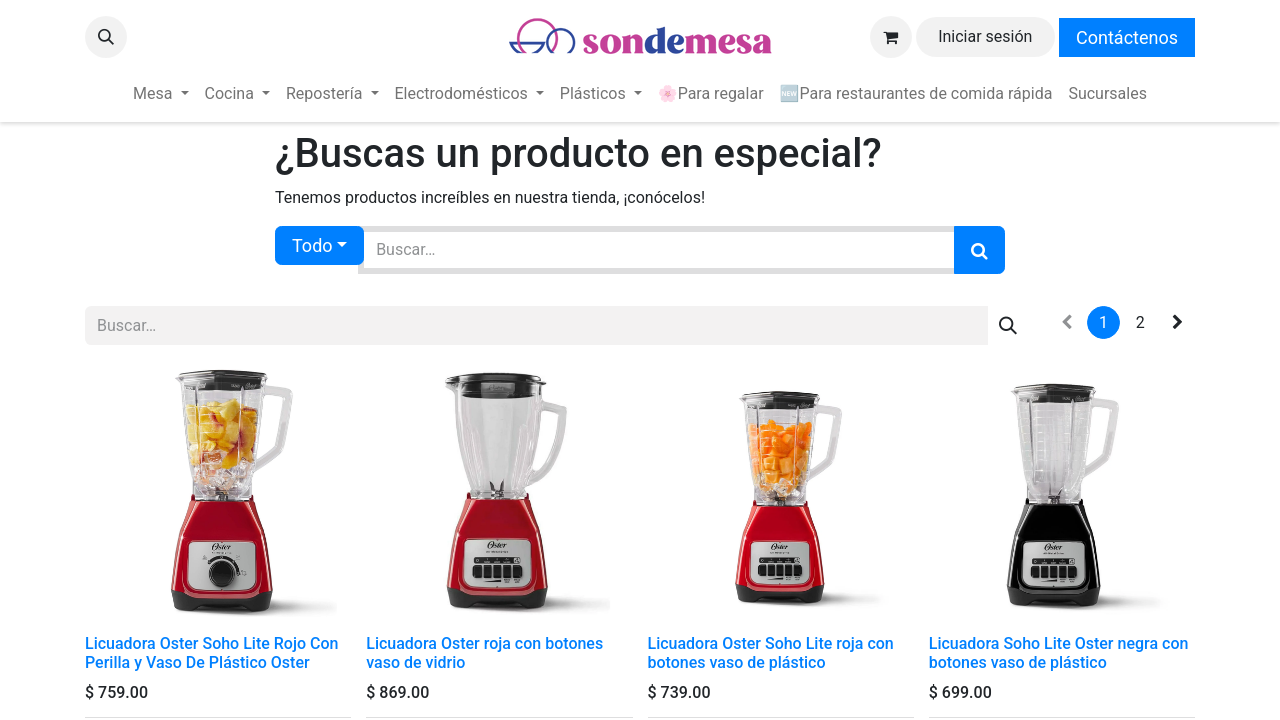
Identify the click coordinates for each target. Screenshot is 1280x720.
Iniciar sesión (985, 36)
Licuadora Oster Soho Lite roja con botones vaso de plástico (771, 653)
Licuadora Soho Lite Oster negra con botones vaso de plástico (1059, 653)
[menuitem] (160, 94)
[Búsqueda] (979, 250)
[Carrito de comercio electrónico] (891, 37)
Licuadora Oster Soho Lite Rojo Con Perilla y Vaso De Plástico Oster (211, 653)
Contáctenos (1127, 37)
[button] (106, 37)
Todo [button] (312, 245)
